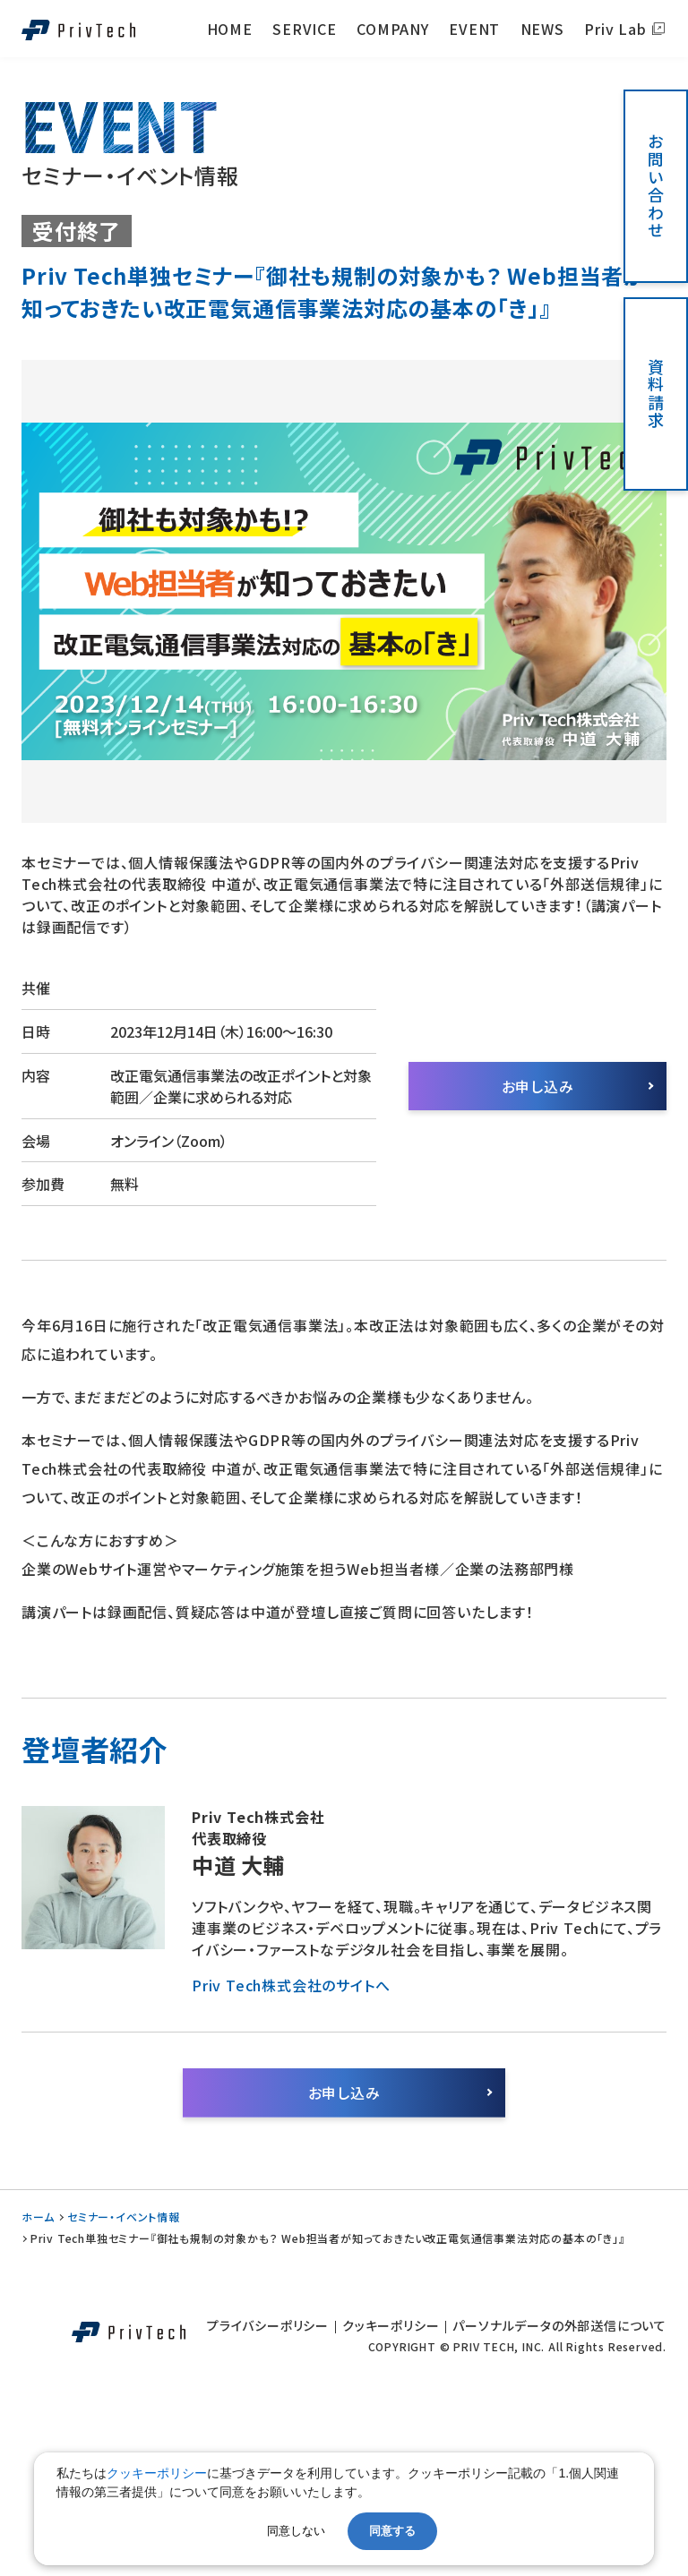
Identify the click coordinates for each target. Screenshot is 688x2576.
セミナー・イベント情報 (123, 2216)
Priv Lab (615, 28)
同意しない (296, 2530)
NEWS (542, 28)
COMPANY (393, 28)
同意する (392, 2530)
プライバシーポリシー (268, 2325)
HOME (230, 28)
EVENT (474, 28)
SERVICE (304, 28)
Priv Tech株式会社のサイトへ (291, 1985)
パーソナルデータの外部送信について (559, 2325)
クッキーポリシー (390, 2325)
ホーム (38, 2216)
